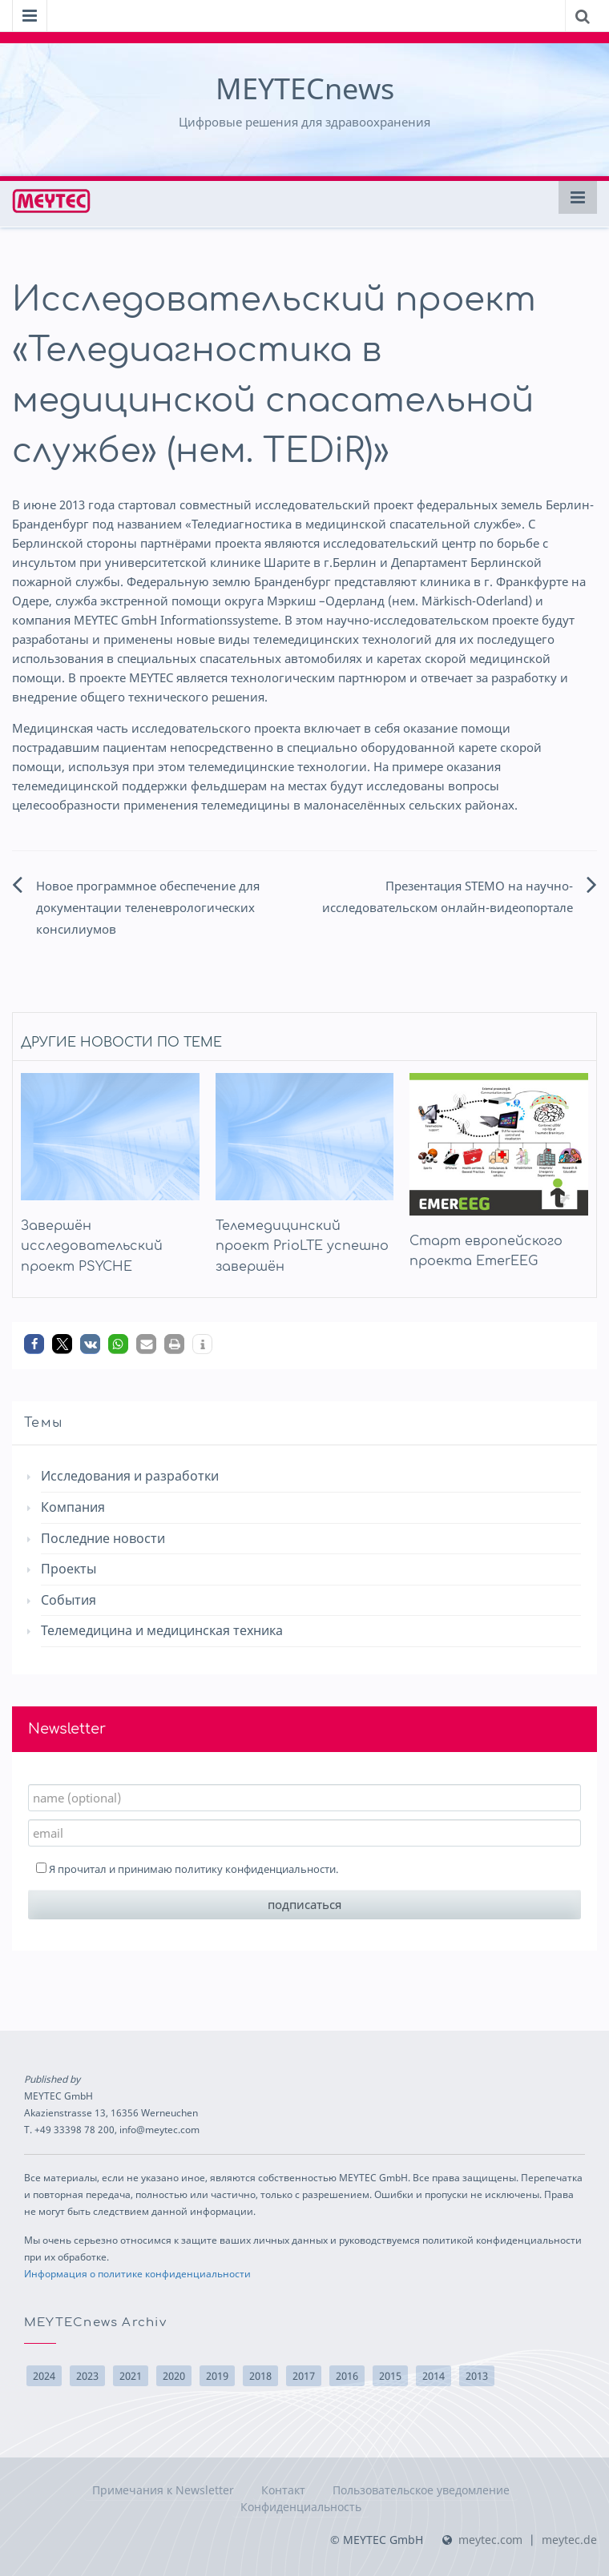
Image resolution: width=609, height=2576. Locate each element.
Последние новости (103, 1538)
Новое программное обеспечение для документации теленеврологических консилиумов (148, 907)
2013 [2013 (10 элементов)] (477, 2376)
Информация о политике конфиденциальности (137, 2273)
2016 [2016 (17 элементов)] (347, 2376)
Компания (73, 1507)
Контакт (283, 2490)
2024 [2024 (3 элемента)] (44, 2376)
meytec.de (569, 2539)
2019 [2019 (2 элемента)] (217, 2376)
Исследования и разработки (130, 1476)
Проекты (68, 1568)
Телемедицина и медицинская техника (162, 1630)
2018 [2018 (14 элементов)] (260, 2376)
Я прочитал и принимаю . (187, 1869)
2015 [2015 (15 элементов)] (390, 2376)
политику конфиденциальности (255, 1869)
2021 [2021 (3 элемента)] (130, 2376)
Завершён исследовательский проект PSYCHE (92, 1246)
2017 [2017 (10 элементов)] (303, 2376)
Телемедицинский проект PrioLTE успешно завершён (302, 1246)
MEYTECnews (305, 88)
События (68, 1600)
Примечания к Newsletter (163, 2490)
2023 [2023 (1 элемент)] (87, 2376)
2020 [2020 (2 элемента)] (174, 2376)
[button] (34, 1344)
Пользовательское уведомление (421, 2490)
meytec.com (490, 2539)
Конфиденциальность (300, 2506)
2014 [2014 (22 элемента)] (433, 2376)
